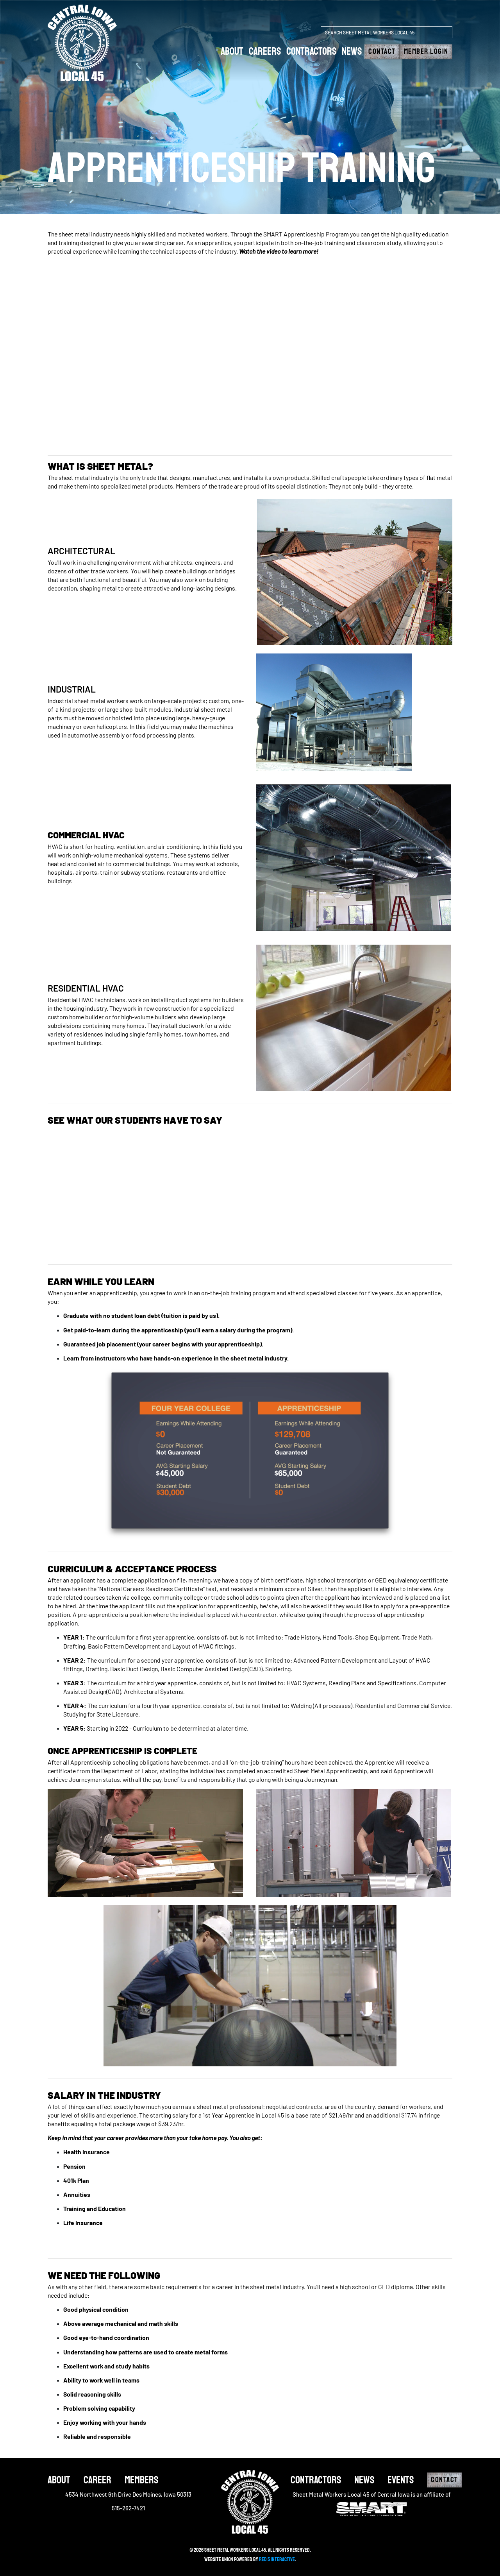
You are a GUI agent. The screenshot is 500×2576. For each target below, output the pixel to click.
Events (401, 2480)
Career (97, 2480)
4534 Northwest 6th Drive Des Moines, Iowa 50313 (128, 2494)
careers (265, 51)
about (232, 51)
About (59, 2480)
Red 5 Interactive (277, 2559)
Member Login (426, 51)
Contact (382, 51)
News (352, 51)
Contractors (311, 51)
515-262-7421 (128, 2508)
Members (141, 2480)
